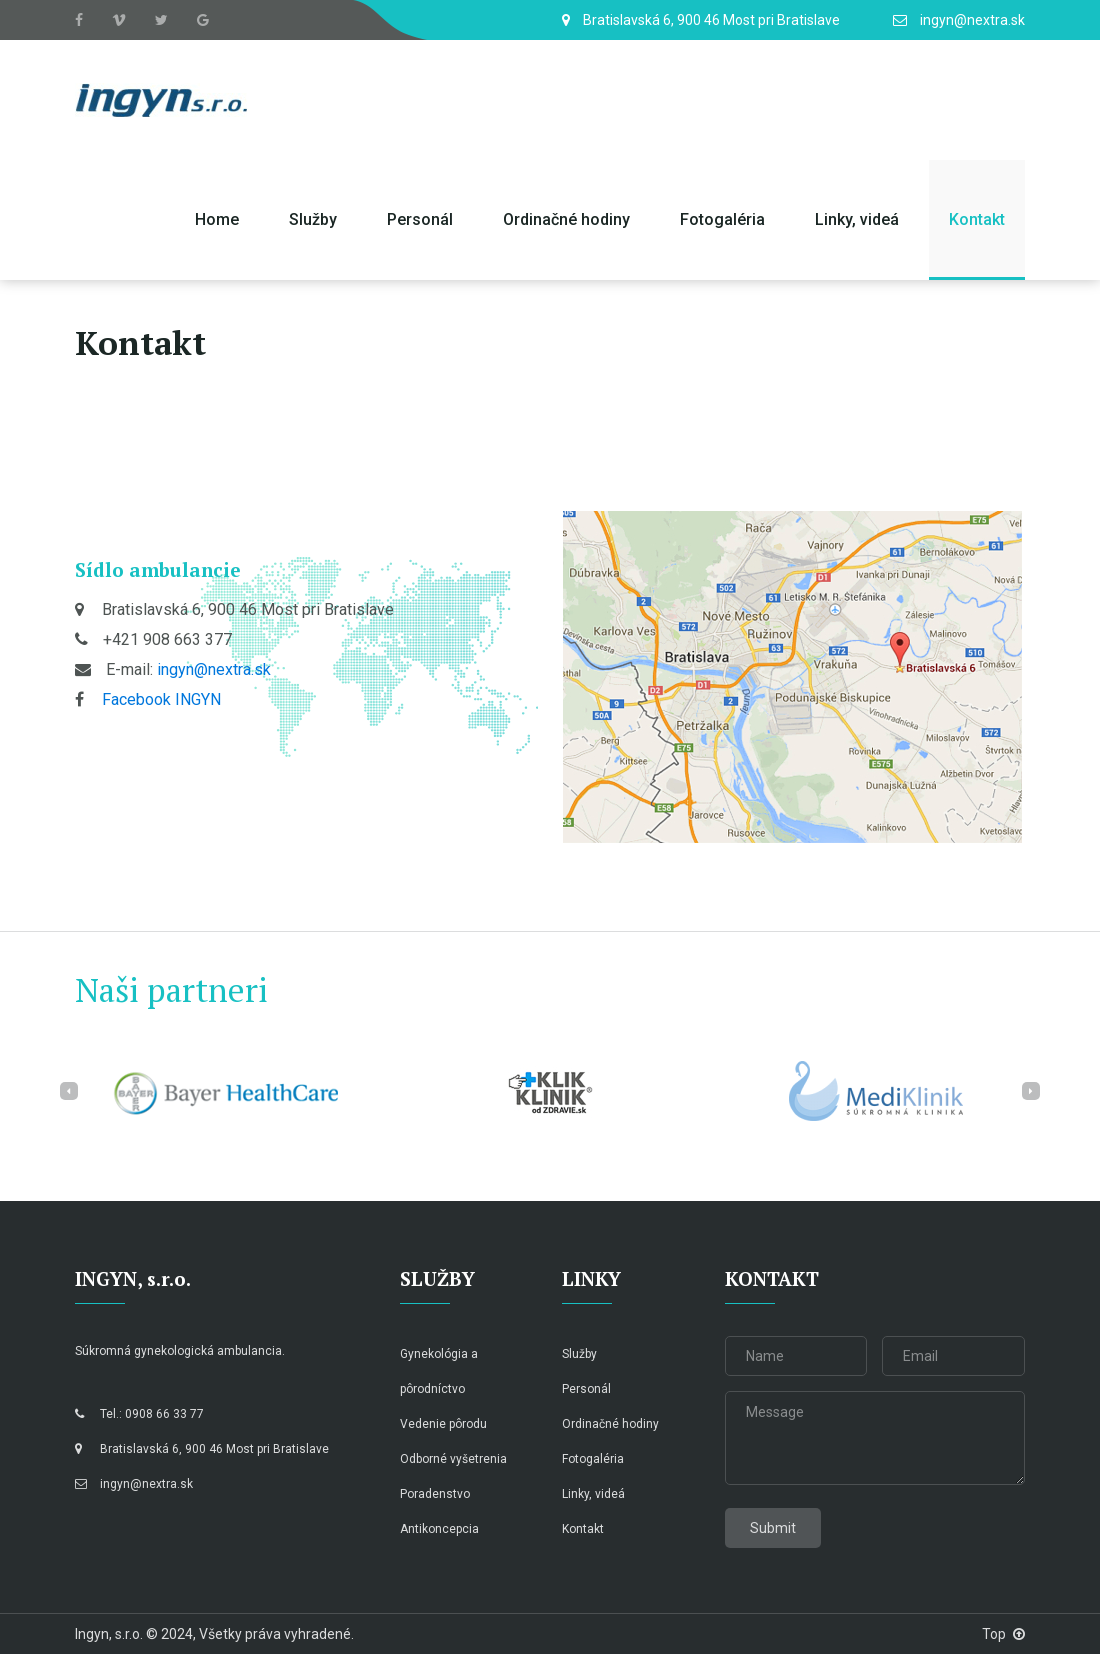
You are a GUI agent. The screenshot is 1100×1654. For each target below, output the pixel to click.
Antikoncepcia (439, 1529)
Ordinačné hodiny (566, 219)
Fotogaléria (722, 219)
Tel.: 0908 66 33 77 (139, 1414)
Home (217, 219)
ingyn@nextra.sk (214, 669)
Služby (313, 219)
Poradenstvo (435, 1494)
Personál (420, 219)
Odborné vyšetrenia (453, 1459)
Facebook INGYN (161, 699)
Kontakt (977, 219)
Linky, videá (857, 219)
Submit (773, 1528)
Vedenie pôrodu (443, 1424)
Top (1003, 1634)
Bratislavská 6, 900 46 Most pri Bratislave (202, 1449)
